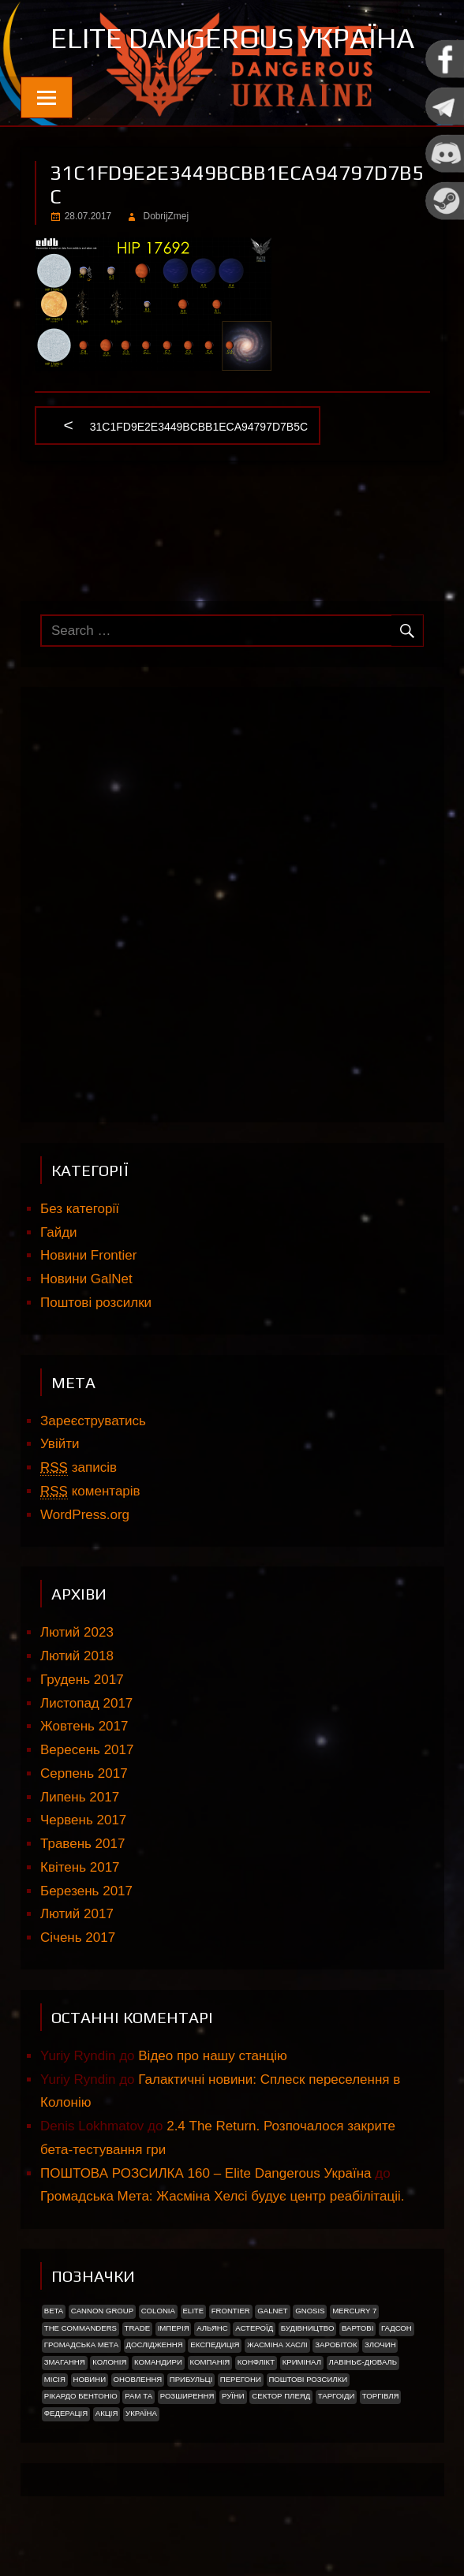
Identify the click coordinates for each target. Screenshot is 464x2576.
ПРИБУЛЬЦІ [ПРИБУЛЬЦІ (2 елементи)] (191, 2379)
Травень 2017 (82, 1843)
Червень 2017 (83, 1820)
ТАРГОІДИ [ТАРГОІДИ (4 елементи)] (336, 2395)
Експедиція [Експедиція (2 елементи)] (214, 2344)
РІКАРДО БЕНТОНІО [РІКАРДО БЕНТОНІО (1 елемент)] (81, 2395)
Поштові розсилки (96, 1302)
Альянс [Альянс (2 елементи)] (212, 2328)
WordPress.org (84, 1514)
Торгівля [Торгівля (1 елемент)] (380, 2395)
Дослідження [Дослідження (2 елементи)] (154, 2344)
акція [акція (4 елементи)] (106, 2413)
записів (78, 1468)
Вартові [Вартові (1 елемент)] (357, 2328)
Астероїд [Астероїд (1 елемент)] (254, 2328)
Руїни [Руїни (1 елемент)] (233, 2395)
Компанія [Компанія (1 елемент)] (209, 2362)
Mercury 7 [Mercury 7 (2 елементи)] (354, 2310)
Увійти (59, 1443)
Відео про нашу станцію (212, 2055)
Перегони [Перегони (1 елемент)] (240, 2379)
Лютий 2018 (77, 1655)
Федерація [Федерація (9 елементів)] (66, 2413)
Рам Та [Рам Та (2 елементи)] (138, 2395)
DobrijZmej (166, 216)
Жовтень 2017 (84, 1726)
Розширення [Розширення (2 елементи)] (187, 2395)
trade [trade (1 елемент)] (138, 2328)
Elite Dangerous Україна (232, 37)
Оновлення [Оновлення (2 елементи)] (138, 2379)
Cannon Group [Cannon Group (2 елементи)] (102, 2310)
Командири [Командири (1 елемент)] (158, 2362)
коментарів (90, 1491)
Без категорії (79, 1208)
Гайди (58, 1232)
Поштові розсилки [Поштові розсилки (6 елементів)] (307, 2379)
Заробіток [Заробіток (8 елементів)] (336, 2344)
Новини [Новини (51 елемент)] (90, 2379)
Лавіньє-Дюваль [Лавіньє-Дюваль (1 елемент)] (363, 2362)
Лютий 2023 (77, 1632)
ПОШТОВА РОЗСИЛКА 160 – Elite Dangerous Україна (205, 2173)
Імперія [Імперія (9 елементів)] (173, 2328)
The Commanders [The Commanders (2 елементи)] (80, 2328)
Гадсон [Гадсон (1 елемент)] (396, 2328)
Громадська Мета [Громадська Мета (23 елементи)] (81, 2344)
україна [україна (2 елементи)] (141, 2413)
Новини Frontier (88, 1255)
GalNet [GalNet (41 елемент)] (272, 2310)
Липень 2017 (79, 1797)
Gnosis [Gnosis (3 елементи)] (309, 2310)
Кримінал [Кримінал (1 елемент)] (302, 2362)
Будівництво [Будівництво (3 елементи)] (308, 2328)
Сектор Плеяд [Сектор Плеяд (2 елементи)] (281, 2395)
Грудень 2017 (82, 1679)
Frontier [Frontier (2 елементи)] (230, 2310)
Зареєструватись (93, 1420)
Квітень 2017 (80, 1867)
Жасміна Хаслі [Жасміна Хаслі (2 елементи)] (277, 2344)
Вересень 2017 (86, 1749)
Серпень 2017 (84, 1773)
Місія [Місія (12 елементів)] (54, 2379)
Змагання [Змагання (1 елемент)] (64, 2362)
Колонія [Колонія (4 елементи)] (109, 2362)
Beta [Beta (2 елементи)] (53, 2310)
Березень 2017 (86, 1890)
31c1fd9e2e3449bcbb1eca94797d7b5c (199, 428)
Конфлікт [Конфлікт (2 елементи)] (256, 2362)
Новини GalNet (86, 1278)
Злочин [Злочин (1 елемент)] (380, 2344)
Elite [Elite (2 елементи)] (193, 2310)
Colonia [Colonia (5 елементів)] (158, 2310)
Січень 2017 (77, 1937)
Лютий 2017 (77, 1913)
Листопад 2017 (86, 1703)
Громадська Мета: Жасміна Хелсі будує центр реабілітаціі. (222, 2196)
